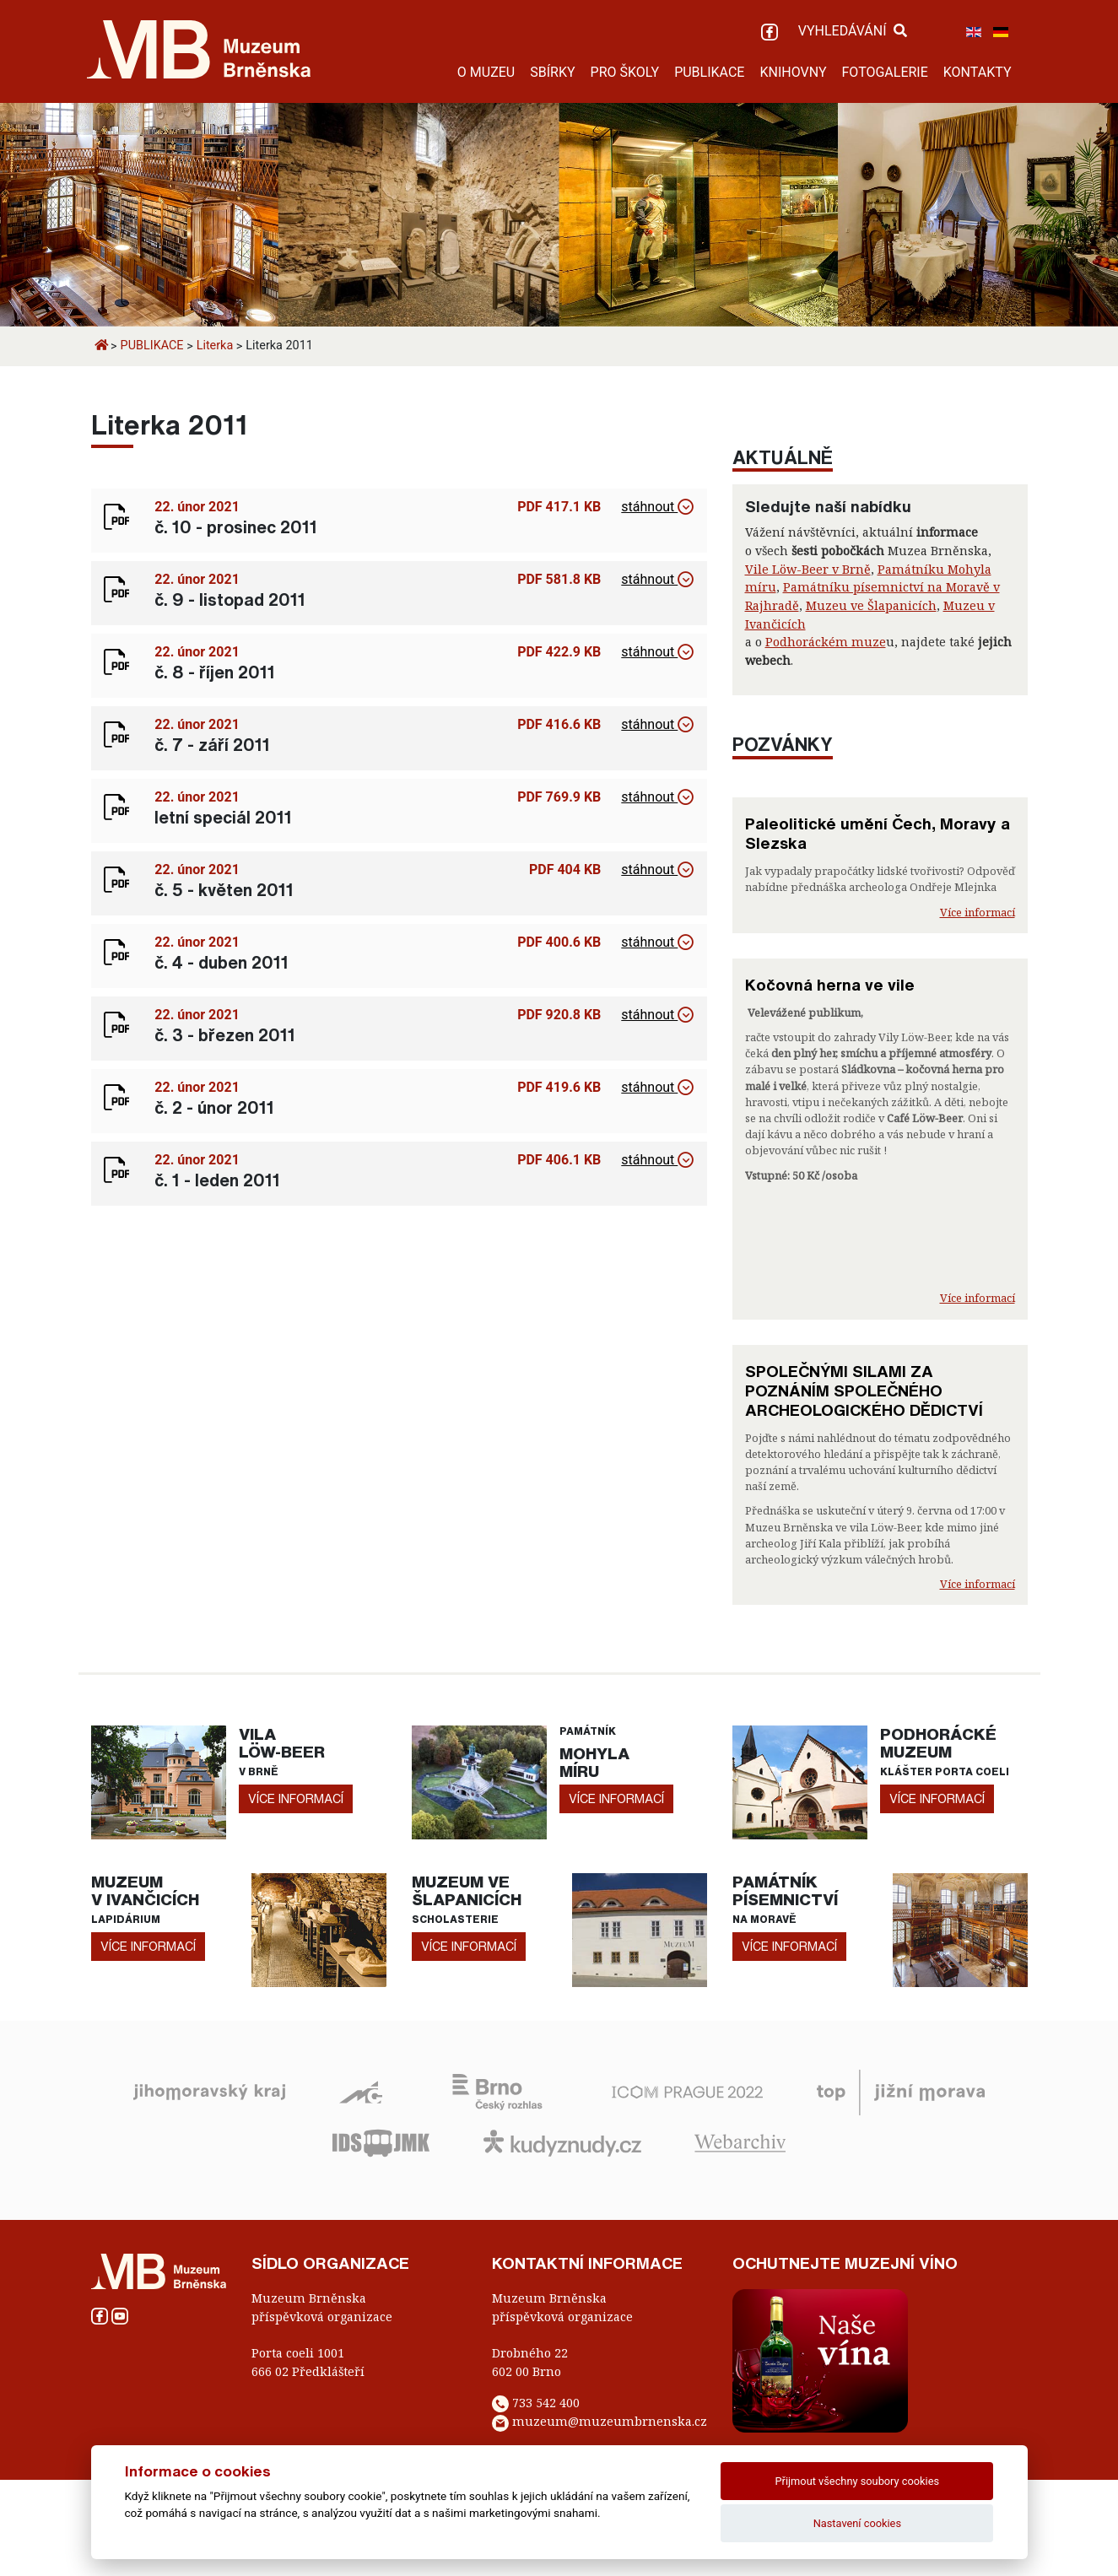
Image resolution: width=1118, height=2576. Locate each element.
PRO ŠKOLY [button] (625, 72)
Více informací (977, 912)
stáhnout (657, 507)
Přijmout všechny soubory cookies (857, 2481)
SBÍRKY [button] (552, 72)
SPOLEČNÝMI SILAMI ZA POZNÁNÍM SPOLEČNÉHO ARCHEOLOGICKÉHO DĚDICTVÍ (864, 1390)
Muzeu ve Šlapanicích (871, 605)
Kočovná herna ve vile (830, 984)
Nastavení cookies (857, 2523)
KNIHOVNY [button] (792, 72)
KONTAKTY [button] (977, 72)
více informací (295, 1798)
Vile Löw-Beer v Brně (808, 569)
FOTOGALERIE (884, 72)
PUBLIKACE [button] (709, 72)
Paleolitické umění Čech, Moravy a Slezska (877, 833)
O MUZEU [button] (486, 72)
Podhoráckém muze (825, 642)
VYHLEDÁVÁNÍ (852, 31)
